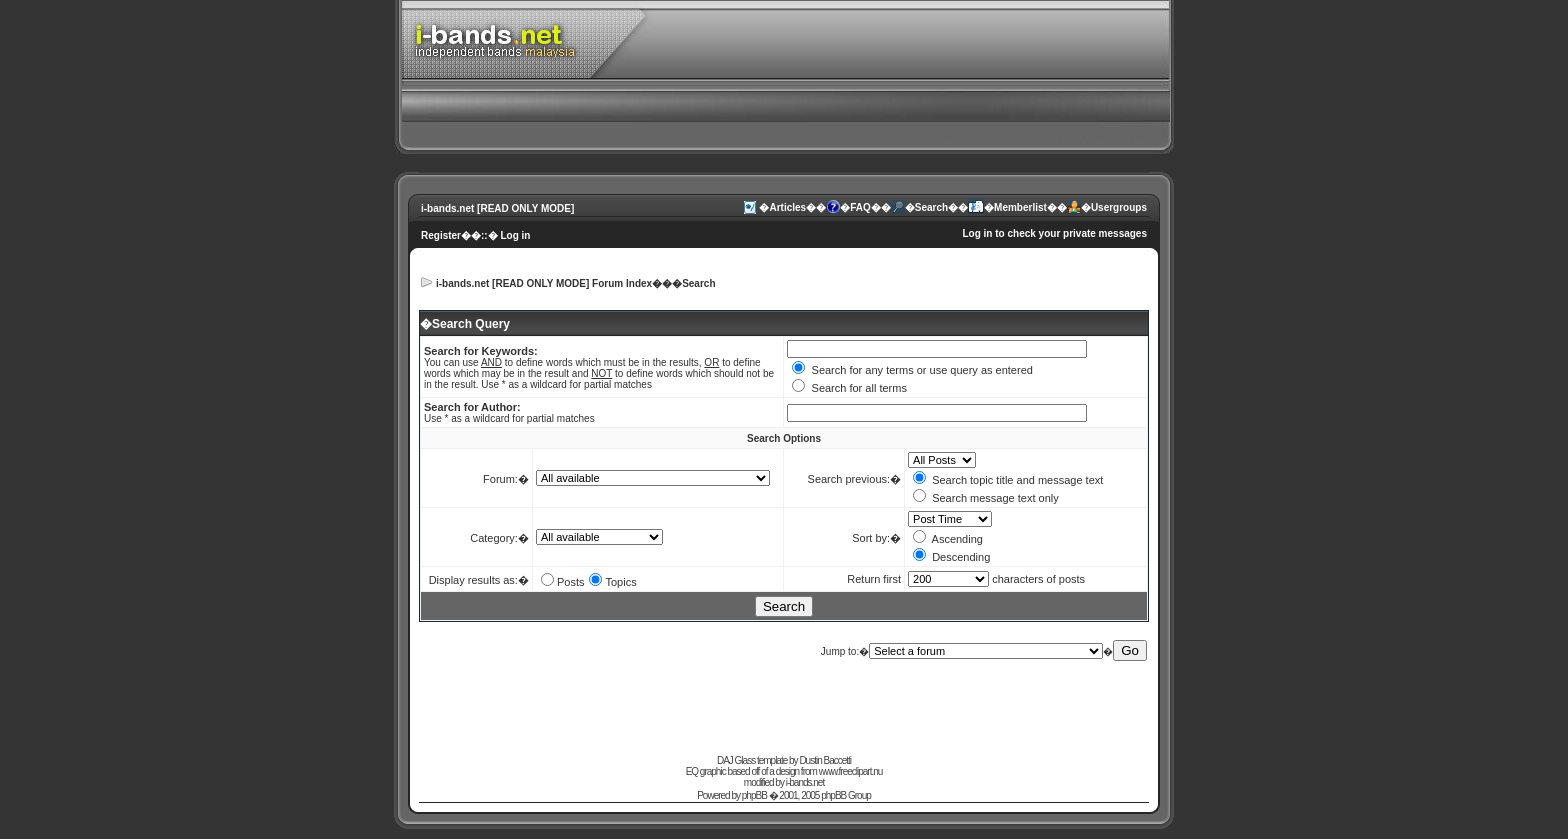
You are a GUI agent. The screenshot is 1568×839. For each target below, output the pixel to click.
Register (441, 235)
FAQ (860, 207)
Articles (787, 207)
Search (931, 207)
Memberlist (1020, 207)
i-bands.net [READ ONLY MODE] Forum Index (544, 283)
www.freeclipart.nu (851, 771)
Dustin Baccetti (825, 760)
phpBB (754, 795)
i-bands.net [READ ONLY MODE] (497, 208)
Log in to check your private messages (1054, 233)
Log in (515, 235)
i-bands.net (805, 782)
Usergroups (1119, 207)
